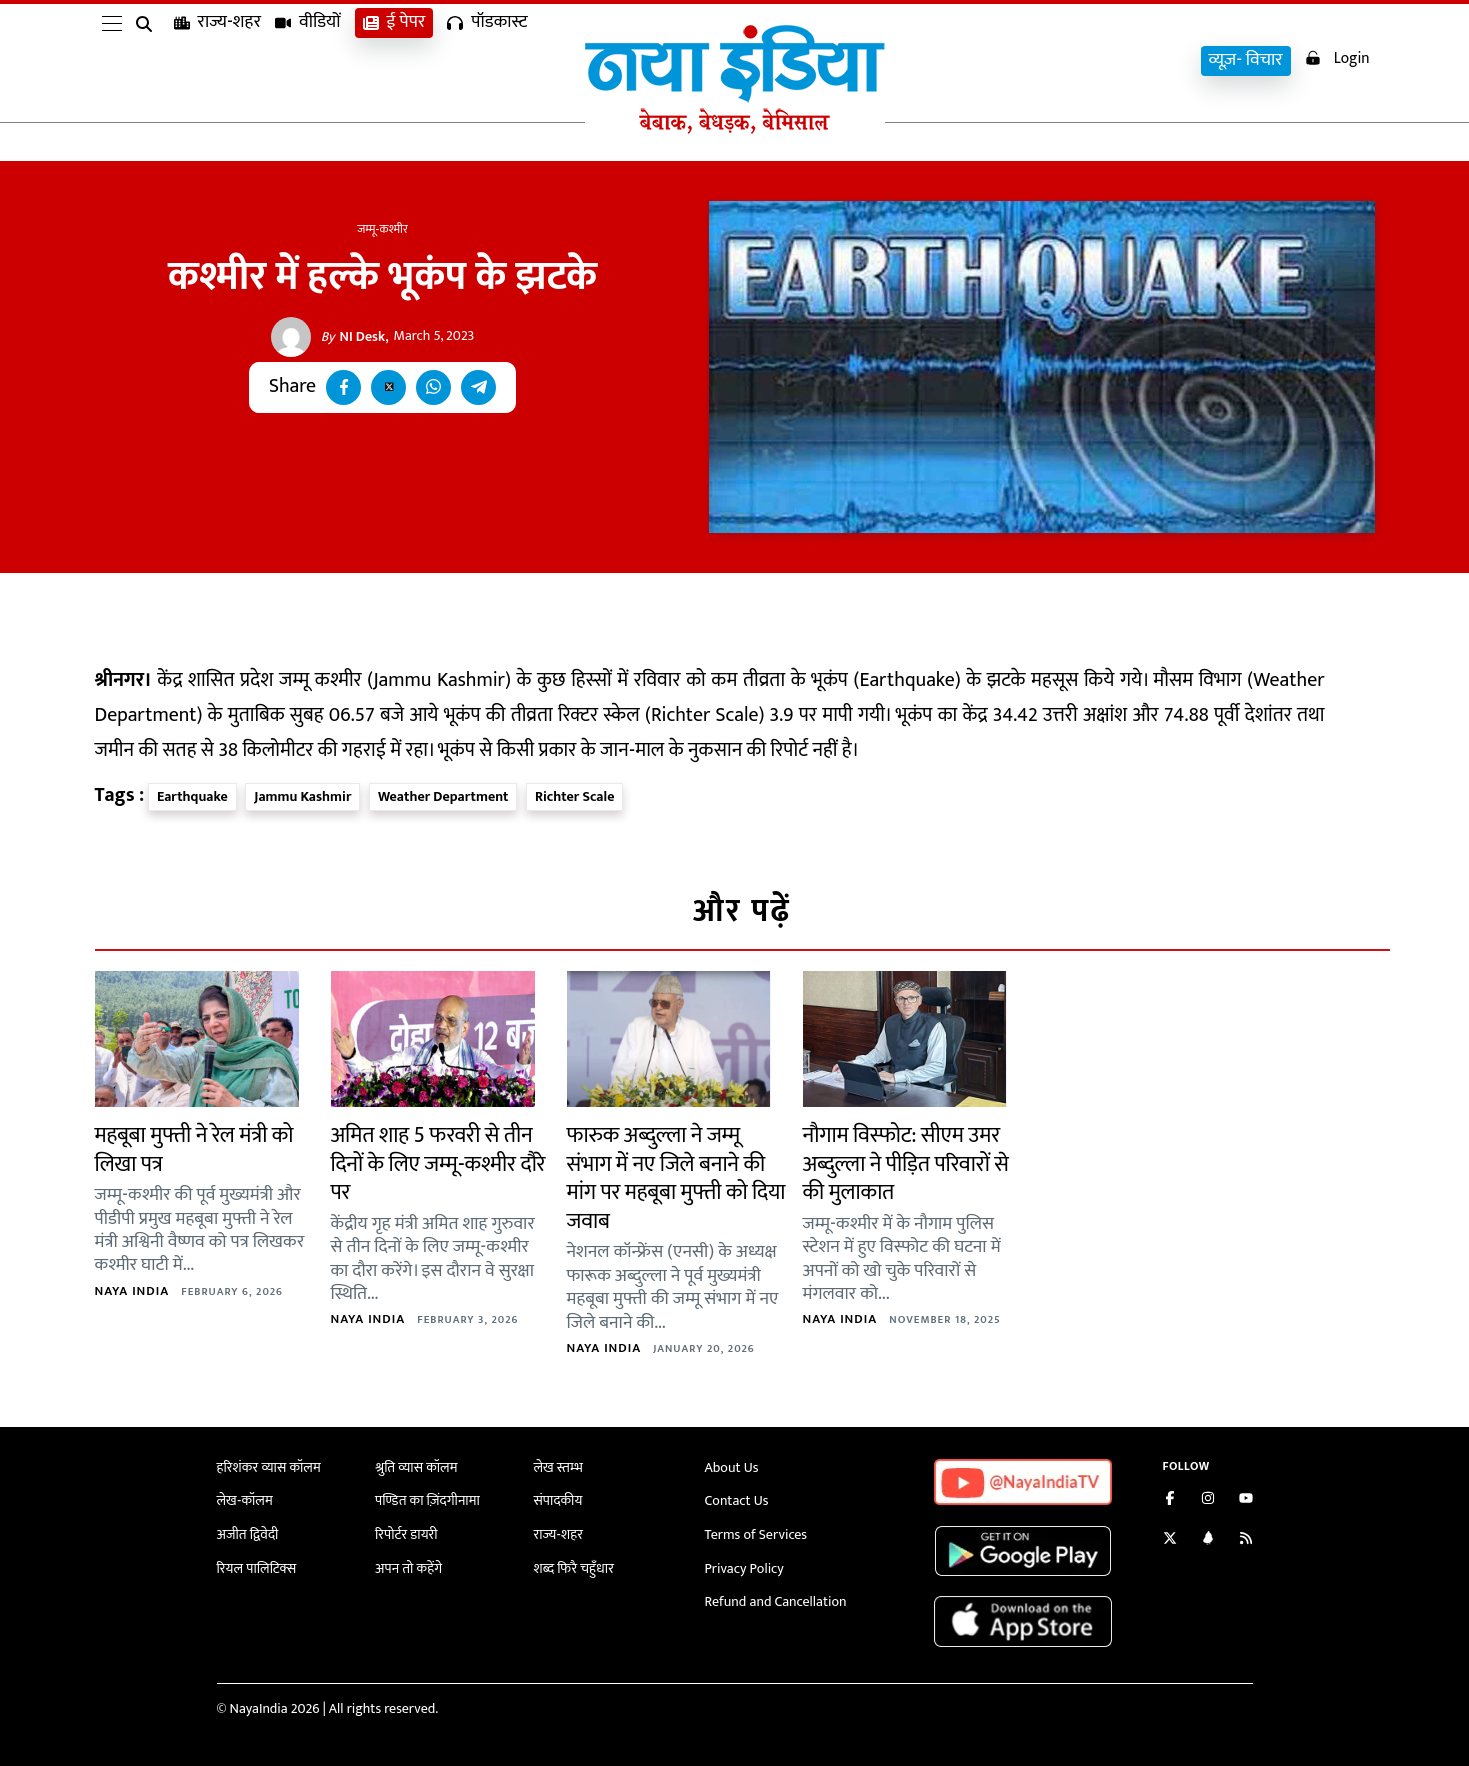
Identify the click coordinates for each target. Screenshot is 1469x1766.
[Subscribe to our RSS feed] (1246, 1540)
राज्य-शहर (218, 60)
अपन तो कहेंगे (408, 1567)
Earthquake (192, 796)
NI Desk (353, 337)
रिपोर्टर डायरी (406, 1534)
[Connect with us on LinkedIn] (1208, 1540)
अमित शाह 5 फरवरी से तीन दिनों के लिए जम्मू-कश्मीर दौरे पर (438, 1164)
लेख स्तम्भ (558, 1467)
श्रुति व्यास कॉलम (416, 1467)
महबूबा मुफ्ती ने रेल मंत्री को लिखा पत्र (194, 1150)
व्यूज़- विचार (1244, 60)
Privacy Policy (744, 1567)
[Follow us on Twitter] (1170, 1540)
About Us (732, 1467)
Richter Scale (575, 796)
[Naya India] (735, 129)
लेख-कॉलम (245, 1500)
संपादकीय (558, 1500)
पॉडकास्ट (487, 60)
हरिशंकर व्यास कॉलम (269, 1467)
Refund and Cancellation (776, 1601)
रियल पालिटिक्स (257, 1567)
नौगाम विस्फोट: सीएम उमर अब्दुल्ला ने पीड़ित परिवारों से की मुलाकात (906, 1164)
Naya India (132, 1291)
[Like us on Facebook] (1170, 1500)
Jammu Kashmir (302, 796)
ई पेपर (394, 60)
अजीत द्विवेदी (248, 1534)
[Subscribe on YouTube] (1246, 1500)
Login (1336, 58)
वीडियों (308, 60)
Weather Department (443, 796)
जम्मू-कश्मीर (382, 229)
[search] (148, 62)
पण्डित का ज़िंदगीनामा (427, 1500)
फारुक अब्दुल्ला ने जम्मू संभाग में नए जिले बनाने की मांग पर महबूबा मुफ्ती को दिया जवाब (676, 1178)
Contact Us (737, 1500)
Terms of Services (756, 1534)
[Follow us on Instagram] (1208, 1500)
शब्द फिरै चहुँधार (574, 1567)
